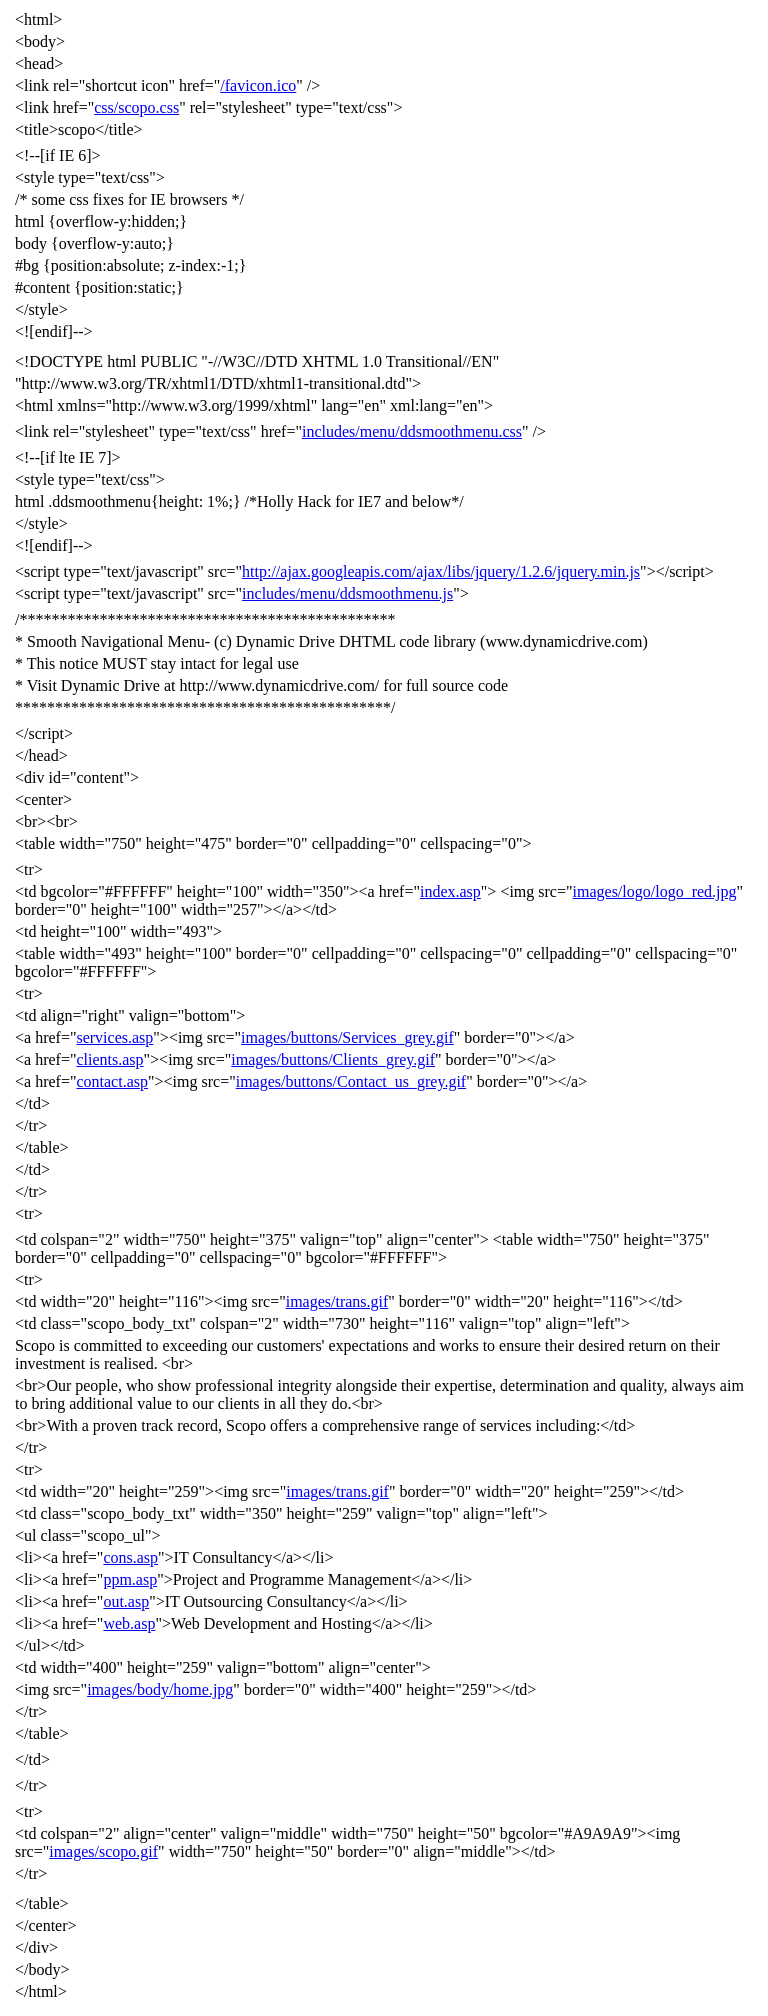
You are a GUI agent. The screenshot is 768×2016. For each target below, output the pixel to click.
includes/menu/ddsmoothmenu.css (412, 431)
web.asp (129, 1623)
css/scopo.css (136, 107)
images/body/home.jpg (160, 1689)
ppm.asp (130, 1579)
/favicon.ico (258, 85)
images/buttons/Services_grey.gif (347, 1037)
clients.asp (109, 1059)
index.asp (450, 891)
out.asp (126, 1601)
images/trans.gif (337, 1301)
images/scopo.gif (103, 1851)
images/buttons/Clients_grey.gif (333, 1059)
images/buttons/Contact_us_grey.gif (351, 1081)
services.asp (114, 1037)
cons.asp (130, 1557)
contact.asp (112, 1081)
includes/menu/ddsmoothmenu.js (347, 593)
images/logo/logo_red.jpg (655, 891)
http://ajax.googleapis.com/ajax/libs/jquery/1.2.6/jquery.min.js (441, 571)
